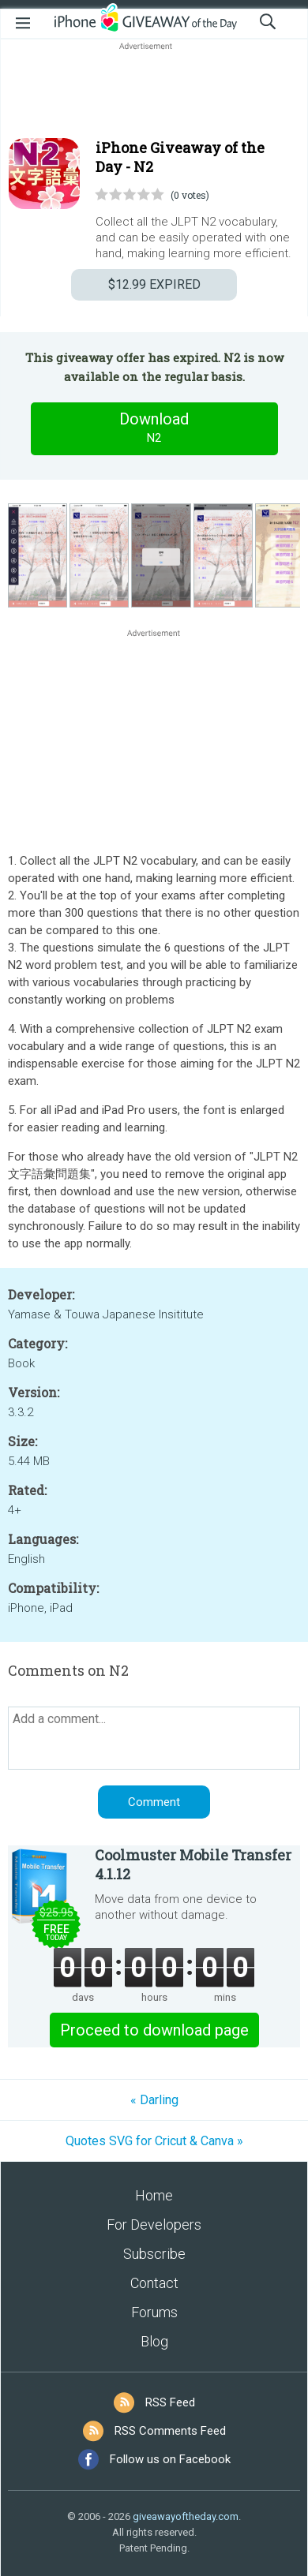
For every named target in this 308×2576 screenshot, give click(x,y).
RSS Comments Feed (170, 2431)
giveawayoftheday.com (186, 2516)
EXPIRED (154, 284)
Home (154, 2195)
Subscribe (154, 2253)
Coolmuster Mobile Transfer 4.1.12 (193, 1864)
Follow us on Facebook (170, 2459)
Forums (154, 2312)
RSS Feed (170, 2402)
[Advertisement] (154, 91)
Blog (154, 2341)
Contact (154, 2283)
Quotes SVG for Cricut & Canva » (154, 2140)
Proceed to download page (154, 2030)
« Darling (154, 2099)
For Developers (154, 2224)
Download (154, 428)
